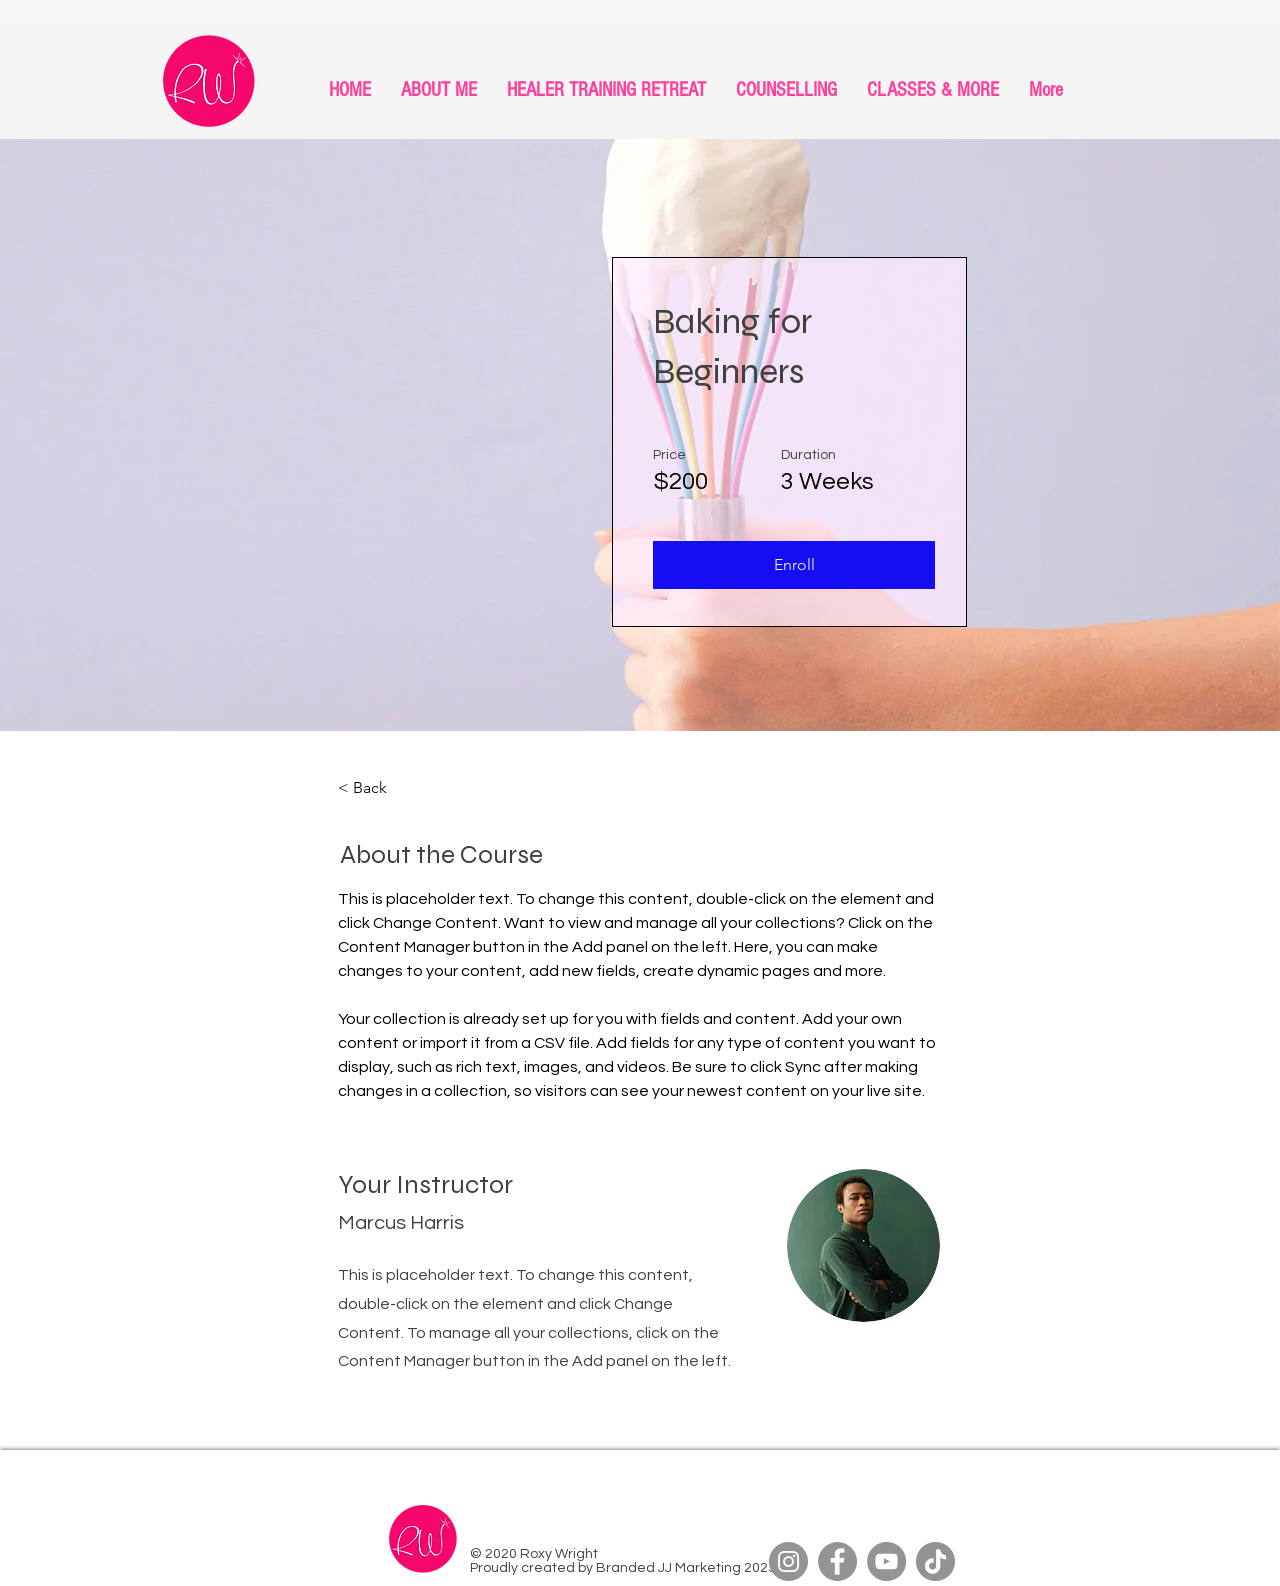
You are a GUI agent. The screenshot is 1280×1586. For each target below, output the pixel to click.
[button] (794, 565)
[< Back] (393, 788)
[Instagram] (788, 1561)
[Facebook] (837, 1561)
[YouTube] (886, 1561)
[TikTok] (935, 1561)
